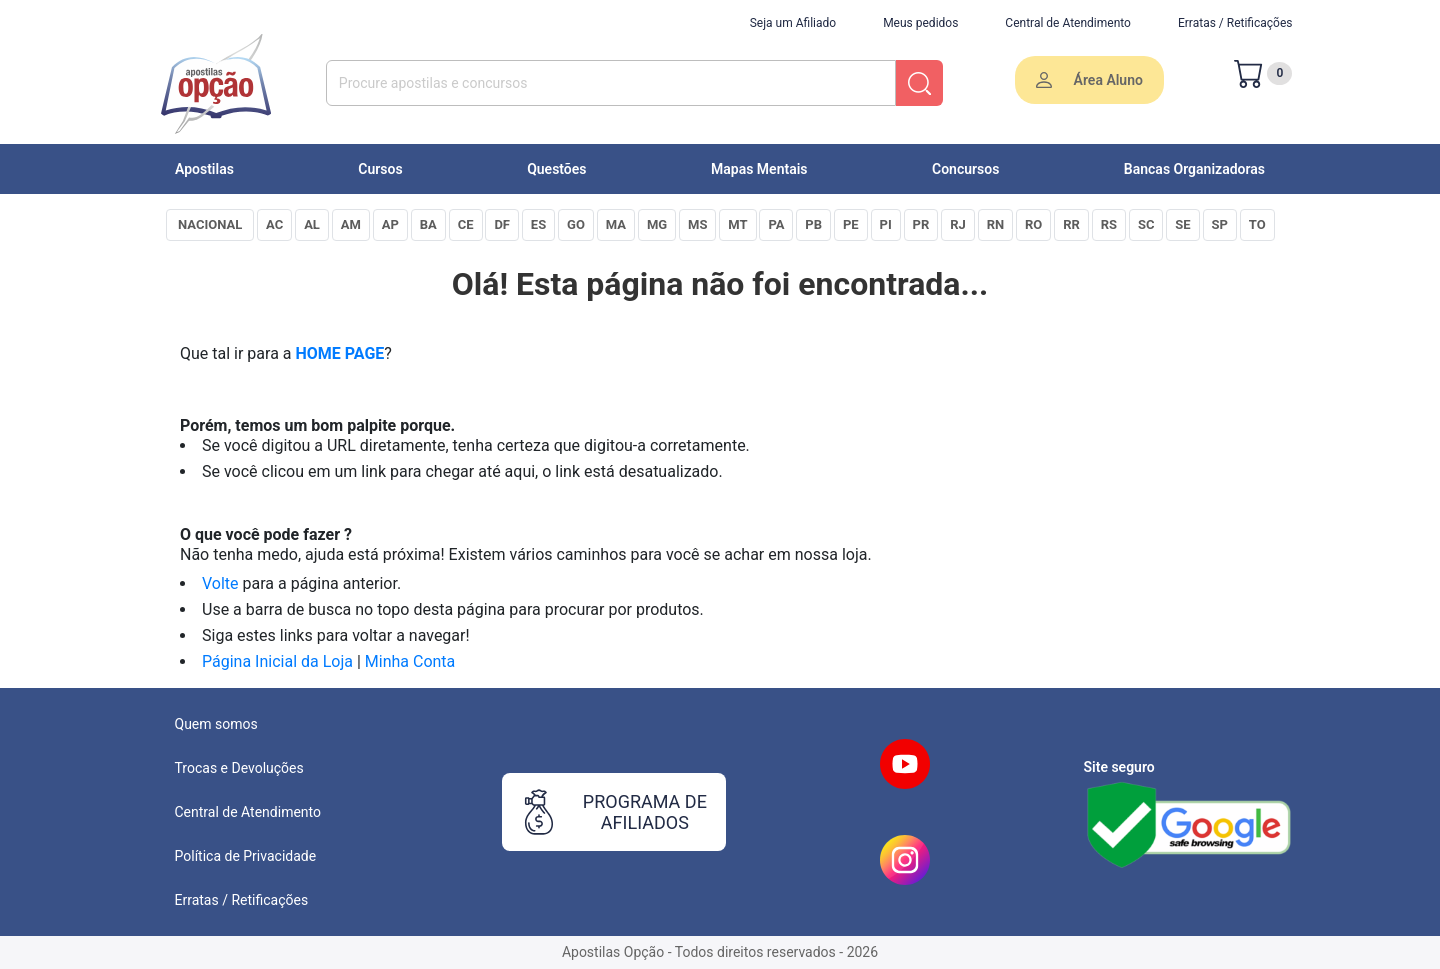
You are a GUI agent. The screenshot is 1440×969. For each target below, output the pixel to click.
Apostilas (204, 169)
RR (1071, 224)
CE (466, 224)
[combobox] (611, 83)
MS (697, 224)
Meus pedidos (920, 23)
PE (851, 224)
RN (996, 224)
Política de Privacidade (246, 856)
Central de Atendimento (1068, 23)
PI (886, 224)
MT (737, 224)
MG (657, 224)
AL (312, 224)
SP (1220, 224)
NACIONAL (210, 224)
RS (1109, 224)
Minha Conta (410, 661)
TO (1257, 224)
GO (576, 224)
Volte (220, 583)
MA (616, 224)
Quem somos (216, 724)
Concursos (965, 169)
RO (1033, 224)
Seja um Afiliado (793, 23)
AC (274, 224)
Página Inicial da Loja (277, 661)
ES (538, 224)
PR (921, 224)
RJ (958, 224)
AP (390, 224)
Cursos (380, 169)
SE (1182, 224)
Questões (556, 169)
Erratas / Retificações (1235, 23)
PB (813, 224)
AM (351, 224)
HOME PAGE (340, 353)
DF (502, 224)
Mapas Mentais (759, 169)
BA (428, 224)
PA (776, 224)
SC (1146, 224)
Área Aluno (1089, 80)
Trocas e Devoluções (239, 768)
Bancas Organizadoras (1194, 169)
